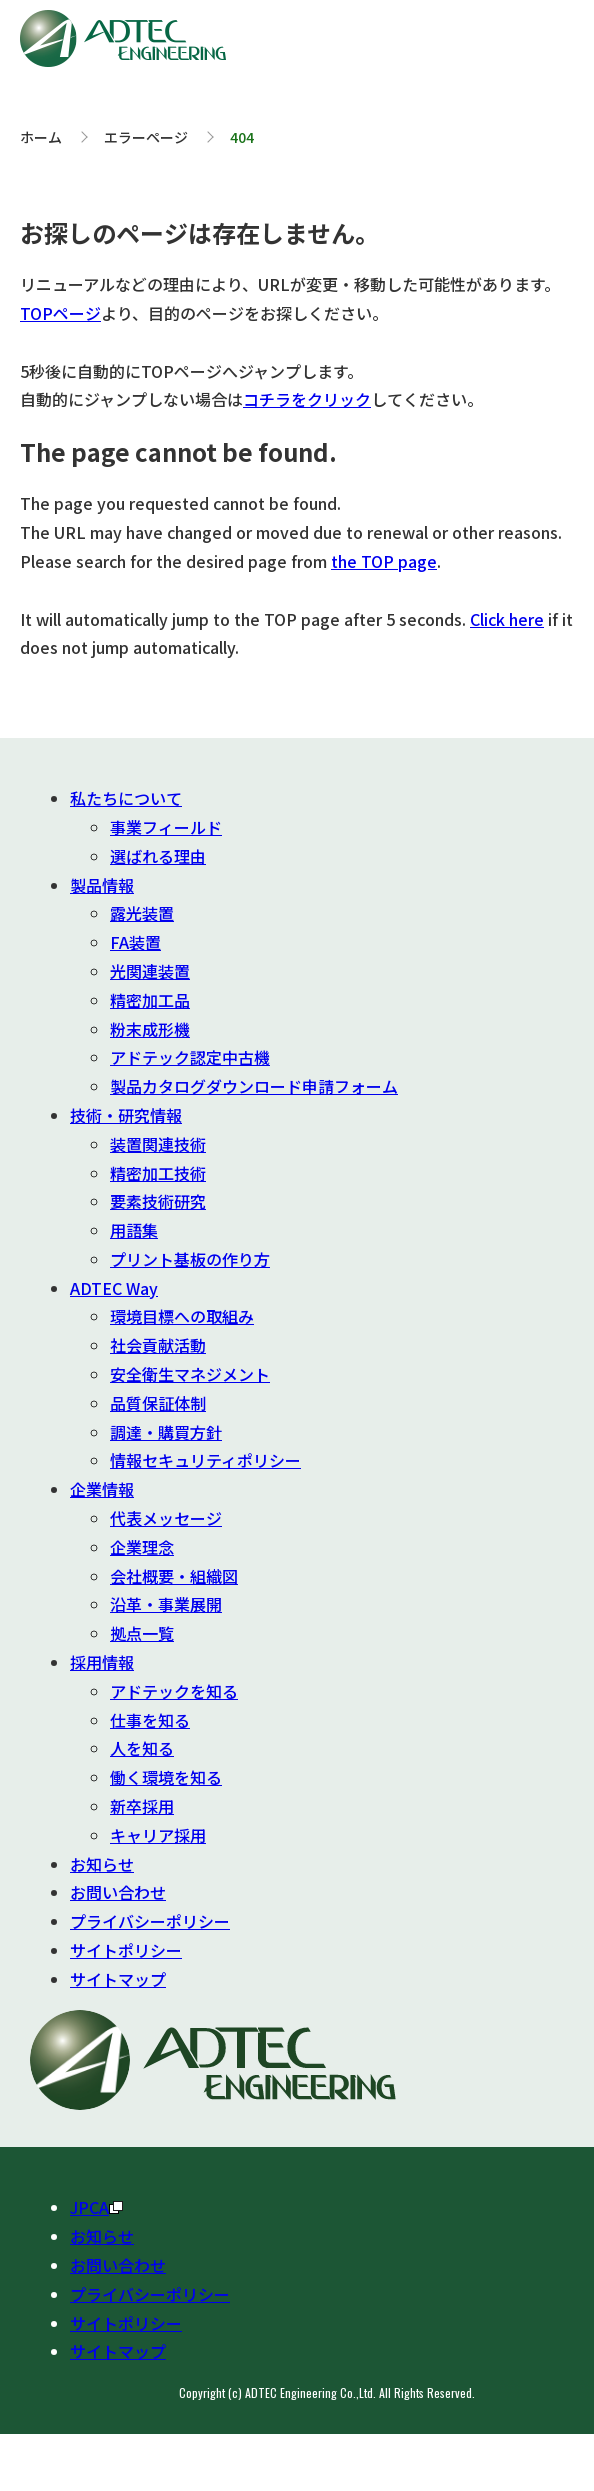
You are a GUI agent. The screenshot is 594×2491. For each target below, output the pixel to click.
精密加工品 (150, 1000)
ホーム (41, 137)
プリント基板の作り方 (190, 1259)
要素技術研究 (158, 1201)
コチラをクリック (307, 399)
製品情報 (102, 885)
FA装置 (135, 942)
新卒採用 (142, 1806)
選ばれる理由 (158, 856)
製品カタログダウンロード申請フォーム (254, 1086)
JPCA (96, 2207)
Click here (507, 619)
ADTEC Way (114, 1288)
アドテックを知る (174, 1691)
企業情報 (102, 1489)
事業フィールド (166, 827)
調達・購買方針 (166, 1432)
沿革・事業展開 (166, 1604)
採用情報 (102, 1662)
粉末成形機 (150, 1029)
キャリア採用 (158, 1835)
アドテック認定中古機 (190, 1057)
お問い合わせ (118, 1892)
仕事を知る (150, 1720)
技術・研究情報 (126, 1115)
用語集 (134, 1230)
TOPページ (60, 313)
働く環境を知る (166, 1777)
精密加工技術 (158, 1173)
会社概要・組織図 (174, 1576)
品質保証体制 (158, 1403)
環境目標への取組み (182, 1316)
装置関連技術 (158, 1144)
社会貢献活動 (158, 1345)
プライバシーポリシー (150, 1921)
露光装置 (142, 913)
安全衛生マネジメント (190, 1374)
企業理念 (142, 1547)
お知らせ (102, 1864)
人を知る (142, 1748)
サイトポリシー (126, 1950)
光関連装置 (150, 971)
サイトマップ (118, 1979)
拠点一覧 (142, 1633)
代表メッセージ (166, 1518)
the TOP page (384, 561)
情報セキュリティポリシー (205, 1460)
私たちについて (126, 798)
